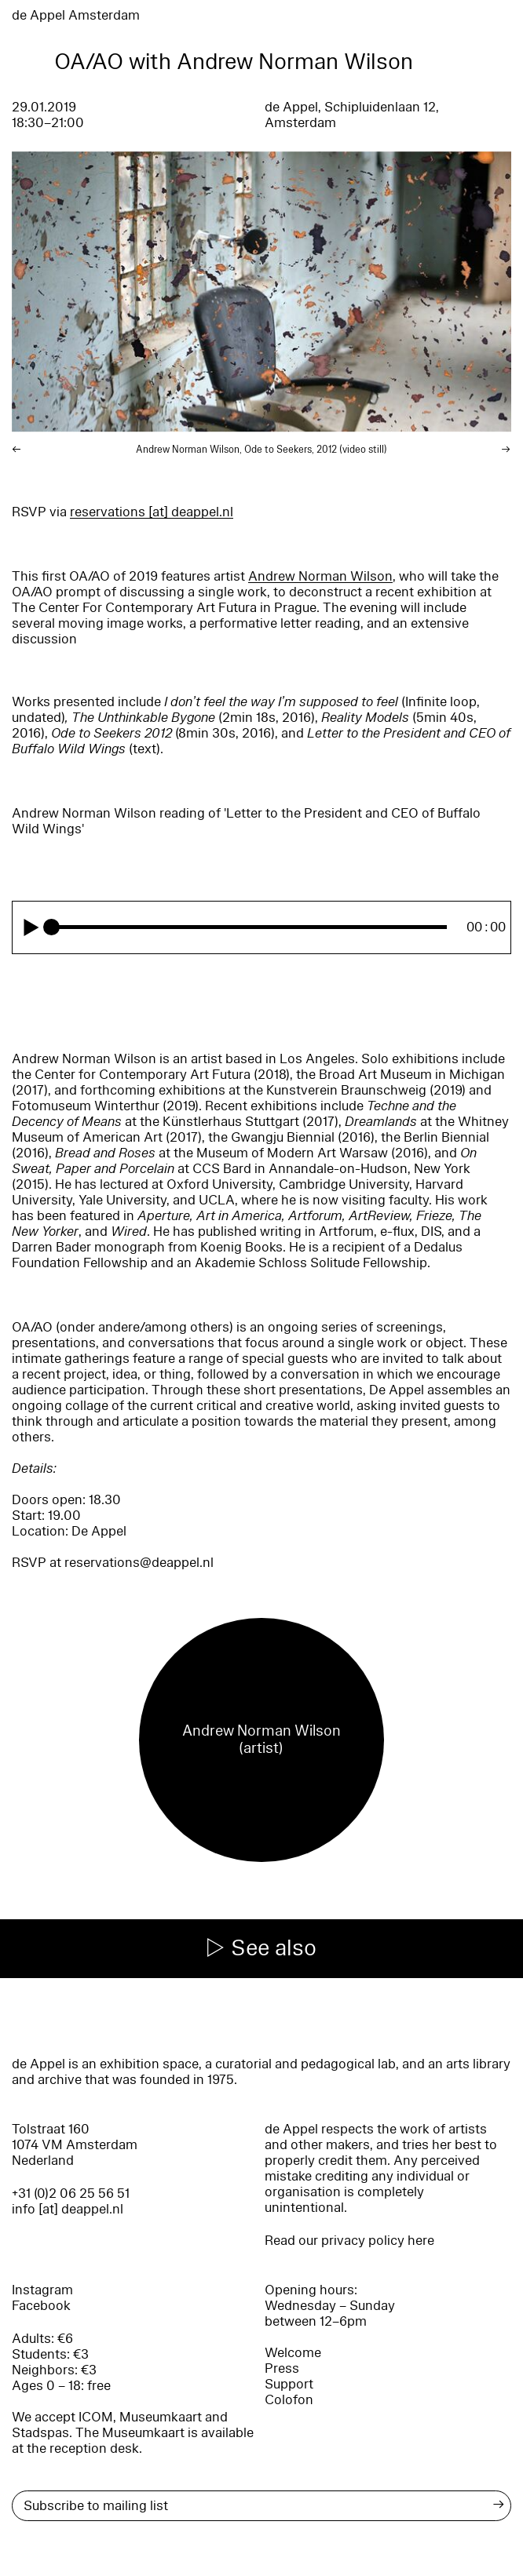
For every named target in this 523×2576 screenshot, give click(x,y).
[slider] (250, 927)
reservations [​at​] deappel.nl (151, 512)
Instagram (42, 2290)
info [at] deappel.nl (67, 2209)
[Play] (31, 927)
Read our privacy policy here (349, 2241)
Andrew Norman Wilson (320, 576)
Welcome (293, 2353)
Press (282, 2368)
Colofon (289, 2400)
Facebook (41, 2306)
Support (289, 2384)
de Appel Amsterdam (76, 15)
